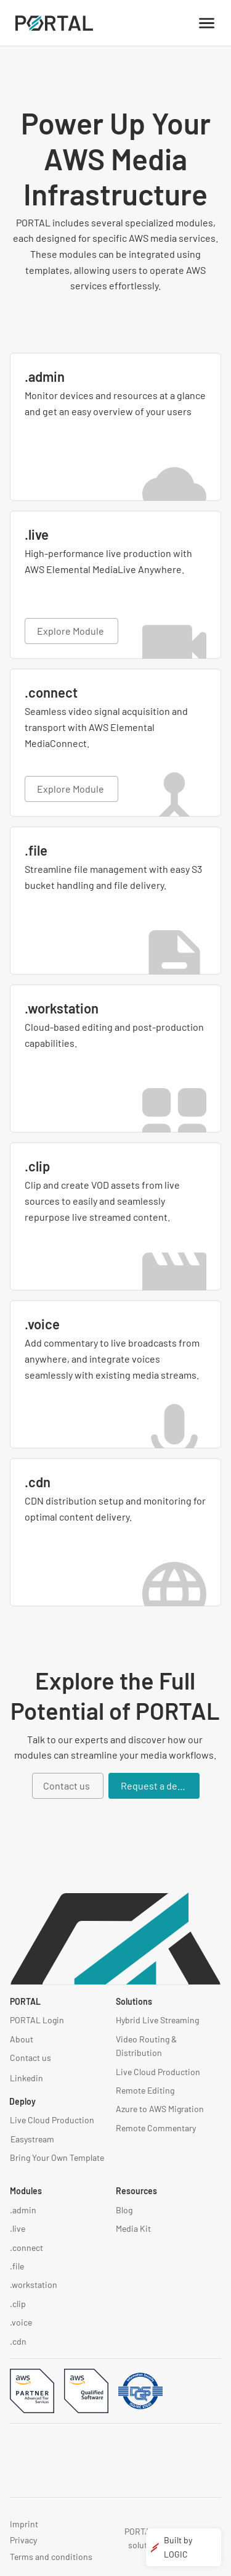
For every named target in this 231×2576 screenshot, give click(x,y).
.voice (21, 2322)
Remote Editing (145, 2090)
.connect (26, 2247)
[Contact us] (67, 1786)
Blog (124, 2210)
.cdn (18, 2341)
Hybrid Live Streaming (157, 2020)
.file (17, 2266)
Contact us (30, 2057)
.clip (18, 2303)
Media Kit (133, 2228)
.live (17, 2228)
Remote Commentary (156, 2128)
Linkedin (26, 2078)
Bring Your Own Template (57, 2157)
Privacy (23, 2540)
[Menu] (207, 23)
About (21, 2039)
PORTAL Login (37, 2020)
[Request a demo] (154, 1786)
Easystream (32, 2139)
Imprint (24, 2524)
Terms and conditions (51, 2556)
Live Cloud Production (52, 2120)
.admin (23, 2210)
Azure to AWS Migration (160, 2108)
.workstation (33, 2284)
